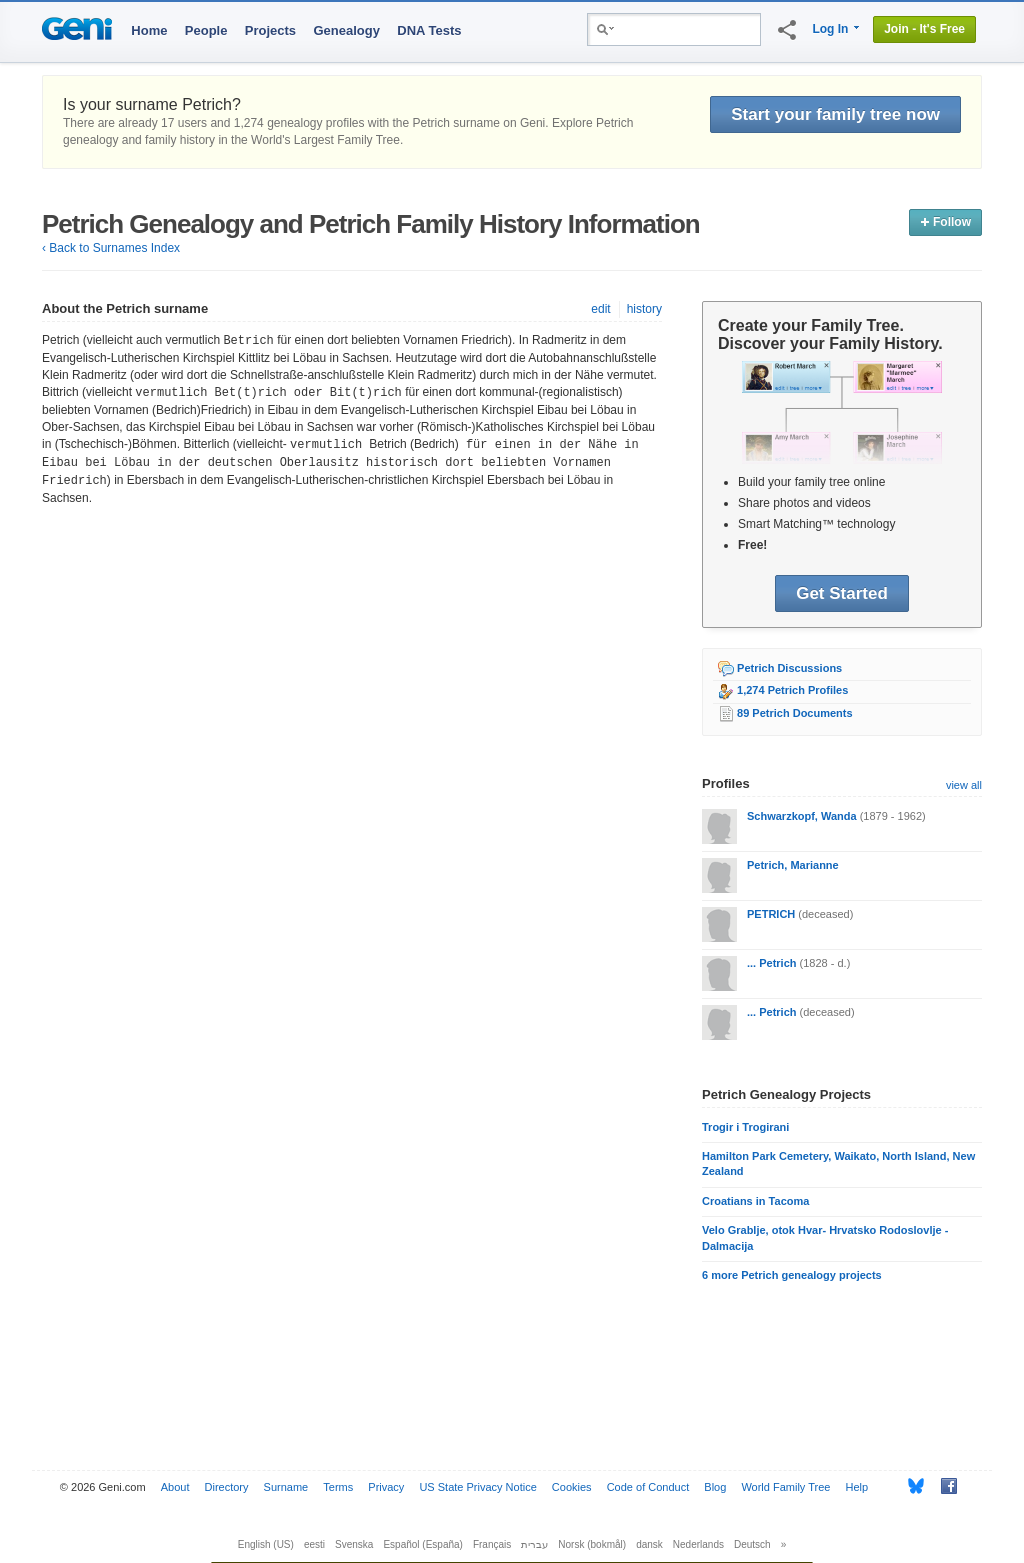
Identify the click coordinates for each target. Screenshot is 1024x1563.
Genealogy (346, 30)
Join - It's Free (924, 29)
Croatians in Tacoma (755, 1201)
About (175, 1487)
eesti (314, 1544)
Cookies (572, 1487)
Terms (338, 1487)
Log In (830, 29)
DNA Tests (429, 30)
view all (964, 785)
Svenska (354, 1544)
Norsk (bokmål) (592, 1544)
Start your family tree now (835, 114)
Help (857, 1487)
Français (492, 1544)
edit (600, 309)
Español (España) (423, 1544)
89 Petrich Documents (795, 713)
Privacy (386, 1487)
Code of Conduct (648, 1487)
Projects (270, 30)
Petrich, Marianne (793, 865)
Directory (227, 1487)
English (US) (266, 1544)
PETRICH (771, 914)
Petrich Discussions (789, 668)
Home (149, 30)
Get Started (842, 593)
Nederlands (698, 1544)
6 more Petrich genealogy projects (792, 1275)
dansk (649, 1544)
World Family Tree (785, 1487)
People (206, 30)
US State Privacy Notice (477, 1487)
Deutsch (752, 1544)
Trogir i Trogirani (745, 1127)
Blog (715, 1487)
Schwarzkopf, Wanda (802, 816)
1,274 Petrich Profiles (792, 690)
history (644, 309)
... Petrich (772, 963)
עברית (534, 1544)
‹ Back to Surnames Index (111, 248)
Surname (286, 1487)
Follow (945, 222)
